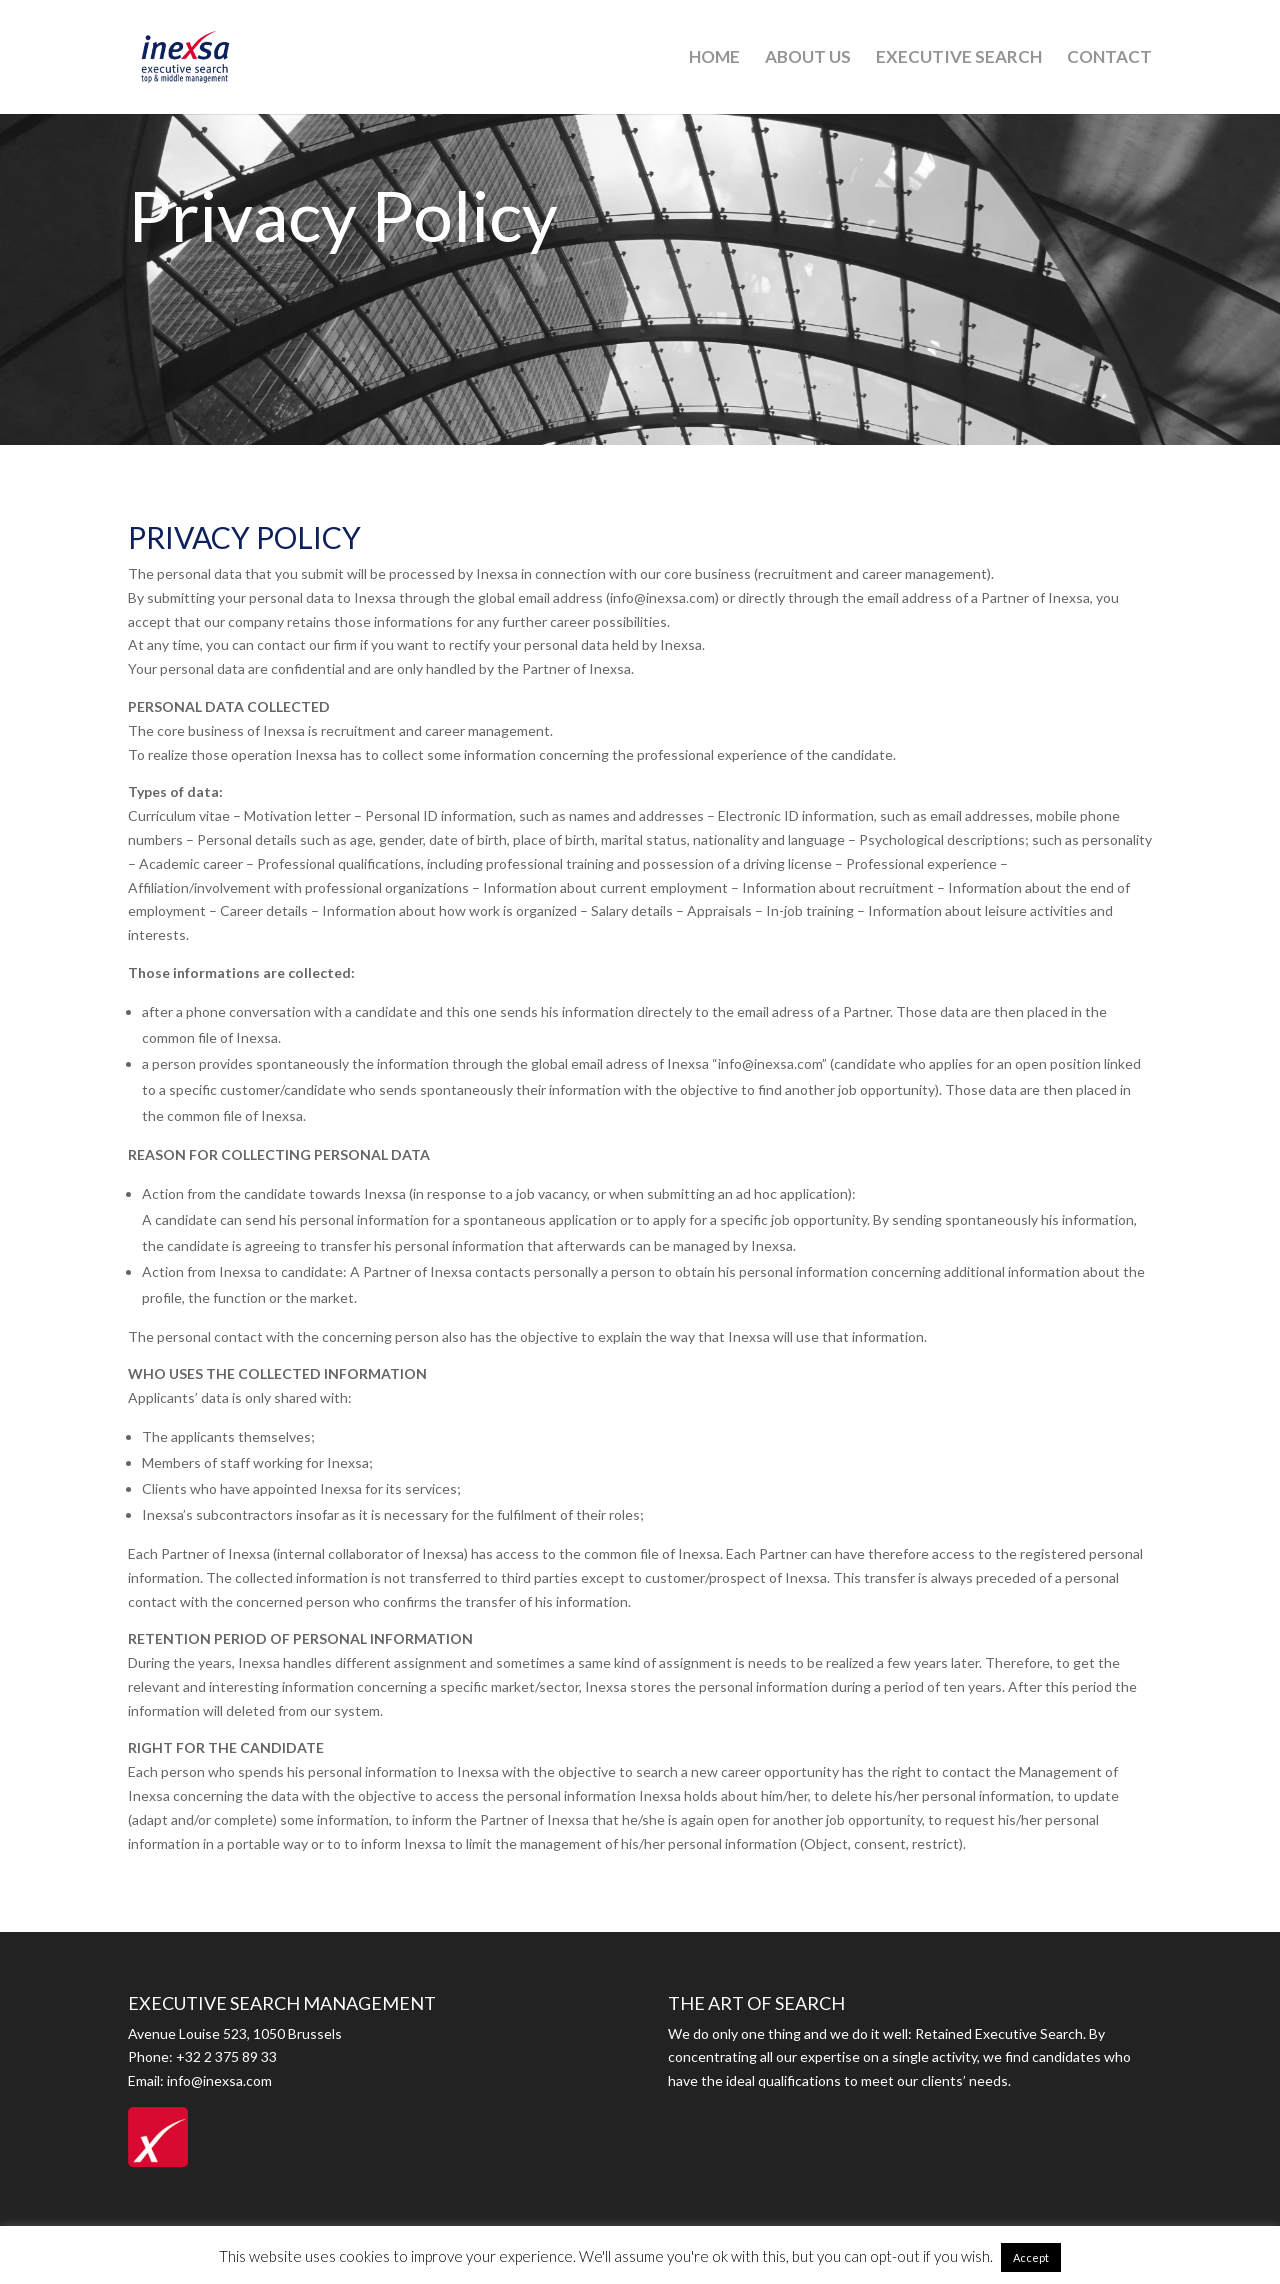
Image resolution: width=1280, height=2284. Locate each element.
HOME (714, 58)
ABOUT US (808, 58)
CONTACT (1109, 58)
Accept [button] (1031, 2257)
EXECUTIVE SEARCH (959, 58)
